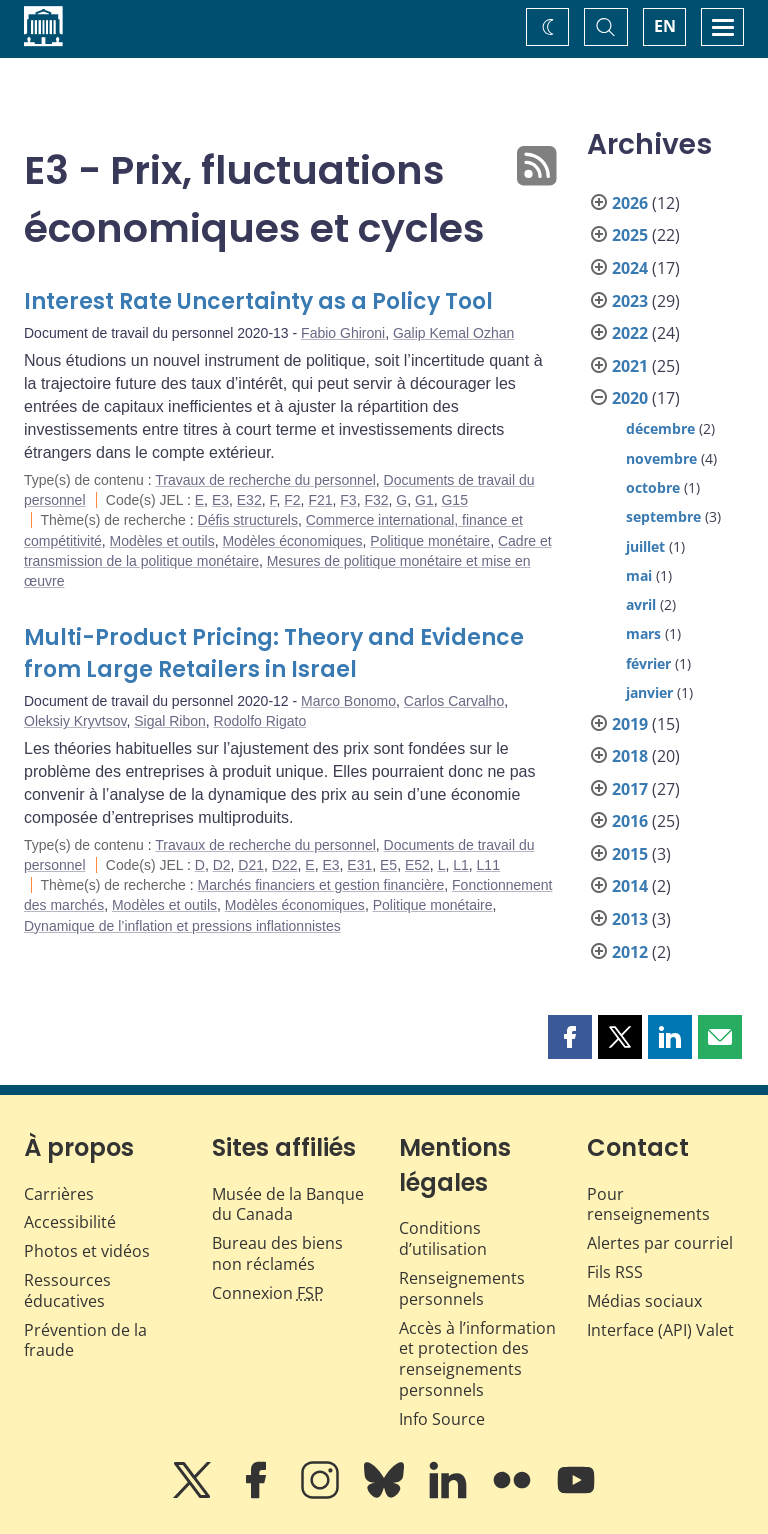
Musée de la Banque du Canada (288, 1204)
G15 (454, 500)
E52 (417, 865)
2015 (630, 854)
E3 (220, 500)
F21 (320, 500)
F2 (292, 500)
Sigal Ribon (170, 721)
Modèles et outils (162, 541)
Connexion (268, 1293)
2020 (630, 398)
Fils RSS (615, 1272)
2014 (630, 886)
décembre (660, 428)
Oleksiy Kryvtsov (75, 721)
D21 (251, 865)
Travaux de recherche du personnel (265, 480)
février (648, 663)
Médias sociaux (644, 1301)
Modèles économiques (292, 541)
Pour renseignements (648, 1204)
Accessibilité (70, 1222)
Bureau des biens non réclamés (277, 1253)
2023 (630, 301)
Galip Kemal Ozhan (453, 333)
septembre (663, 516)
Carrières (59, 1194)
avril (641, 604)
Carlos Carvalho (454, 701)
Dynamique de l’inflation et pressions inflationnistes (182, 926)
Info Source (442, 1419)
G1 (424, 500)
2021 (630, 366)
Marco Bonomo (348, 701)
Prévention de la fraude (85, 1340)
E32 (249, 500)
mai (639, 575)
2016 (630, 821)
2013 (630, 919)
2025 (630, 235)
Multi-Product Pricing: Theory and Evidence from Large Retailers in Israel (274, 653)
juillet (645, 546)
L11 (488, 865)
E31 (359, 865)
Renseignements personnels (462, 1288)
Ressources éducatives (67, 1290)
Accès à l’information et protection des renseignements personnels (477, 1359)
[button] (570, 1037)
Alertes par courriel (660, 1243)
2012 (630, 952)
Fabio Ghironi (343, 333)
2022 (630, 333)
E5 (388, 865)
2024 (630, 268)
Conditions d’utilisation (443, 1238)
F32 (376, 500)
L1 (461, 865)
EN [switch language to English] (665, 26)
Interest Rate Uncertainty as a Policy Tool (258, 301)
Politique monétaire (430, 541)
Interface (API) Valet (660, 1330)
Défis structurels (248, 520)
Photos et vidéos (87, 1251)
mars (643, 633)
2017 (630, 789)
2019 (630, 724)
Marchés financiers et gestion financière (321, 885)
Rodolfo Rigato (260, 721)
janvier (649, 692)
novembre (661, 458)
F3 (348, 500)
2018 (630, 756)
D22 (285, 865)
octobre (653, 487)
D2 (222, 865)
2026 (630, 203)
